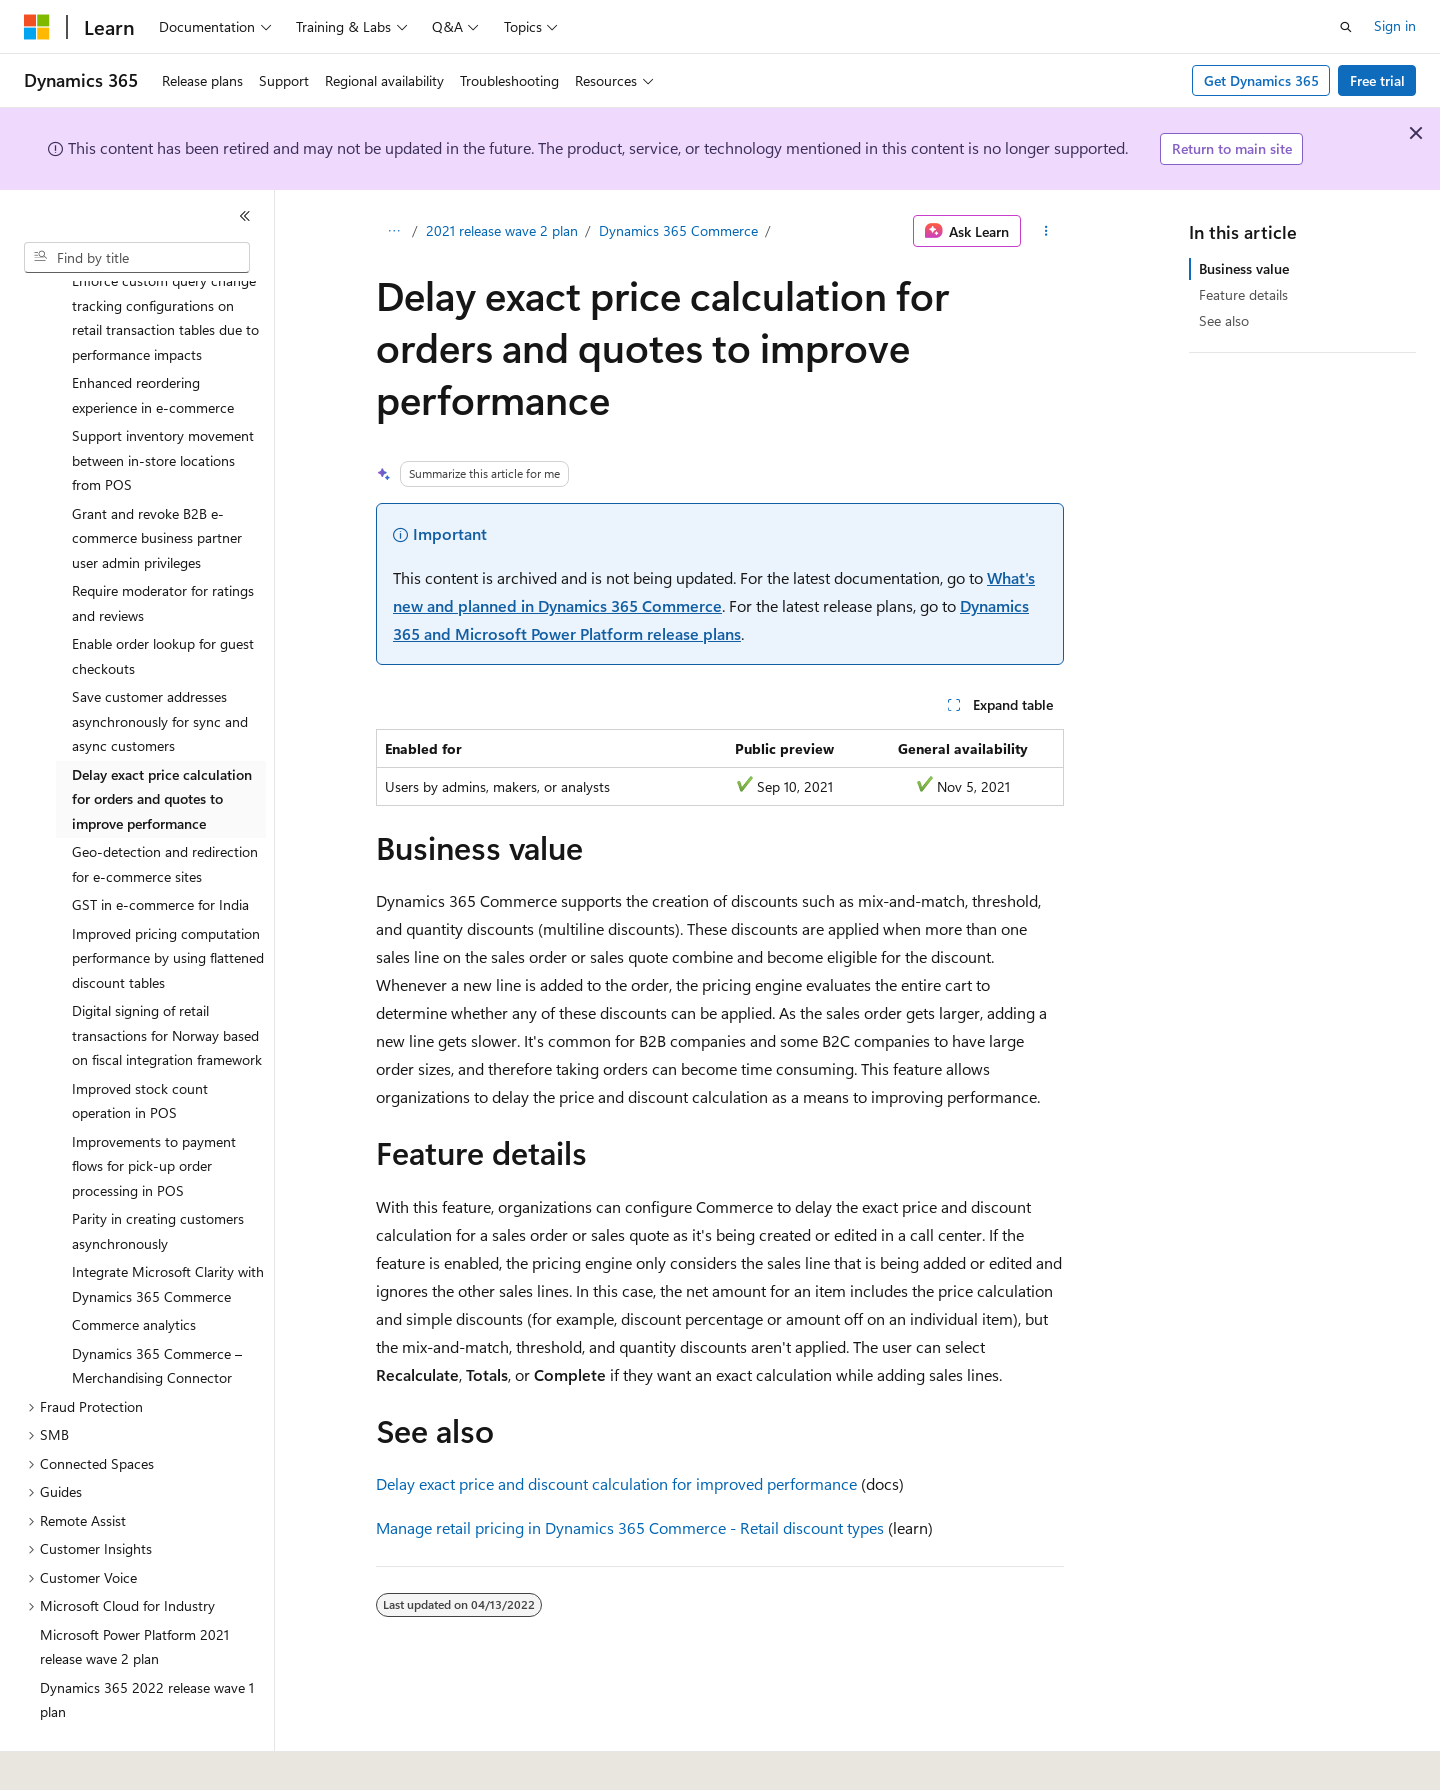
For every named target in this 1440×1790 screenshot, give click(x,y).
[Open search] (1346, 27)
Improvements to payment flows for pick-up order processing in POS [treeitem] (154, 1111)
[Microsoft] (37, 27)
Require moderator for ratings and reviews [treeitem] (163, 548)
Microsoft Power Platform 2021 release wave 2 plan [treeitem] (134, 1592)
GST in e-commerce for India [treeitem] (160, 849)
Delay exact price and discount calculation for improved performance (616, 1483)
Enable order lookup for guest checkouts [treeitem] (163, 601)
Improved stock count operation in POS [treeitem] (140, 1046)
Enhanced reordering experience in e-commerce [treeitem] (153, 340)
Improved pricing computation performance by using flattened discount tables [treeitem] (168, 903)
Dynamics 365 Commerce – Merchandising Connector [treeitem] (157, 1311)
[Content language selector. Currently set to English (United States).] (115, 1761)
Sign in (1395, 25)
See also (1224, 320)
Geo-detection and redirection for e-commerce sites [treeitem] (165, 809)
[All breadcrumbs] (393, 231)
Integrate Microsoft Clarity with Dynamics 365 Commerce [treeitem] (168, 1229)
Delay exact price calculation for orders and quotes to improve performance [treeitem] (162, 744)
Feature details (1243, 294)
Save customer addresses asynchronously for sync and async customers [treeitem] (160, 666)
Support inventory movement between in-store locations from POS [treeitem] (163, 405)
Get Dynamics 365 (1261, 80)
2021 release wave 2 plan (502, 230)
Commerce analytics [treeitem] (134, 1269)
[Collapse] (245, 216)
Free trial (1377, 80)
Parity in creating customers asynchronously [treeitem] (158, 1176)
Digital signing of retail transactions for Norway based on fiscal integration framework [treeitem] (167, 980)
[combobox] (137, 258)
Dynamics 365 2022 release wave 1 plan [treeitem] (147, 1645)
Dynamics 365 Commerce (678, 230)
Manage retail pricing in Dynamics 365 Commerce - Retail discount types (630, 1527)
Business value (1244, 268)
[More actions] (1046, 231)
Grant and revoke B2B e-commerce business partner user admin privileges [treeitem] (157, 483)
